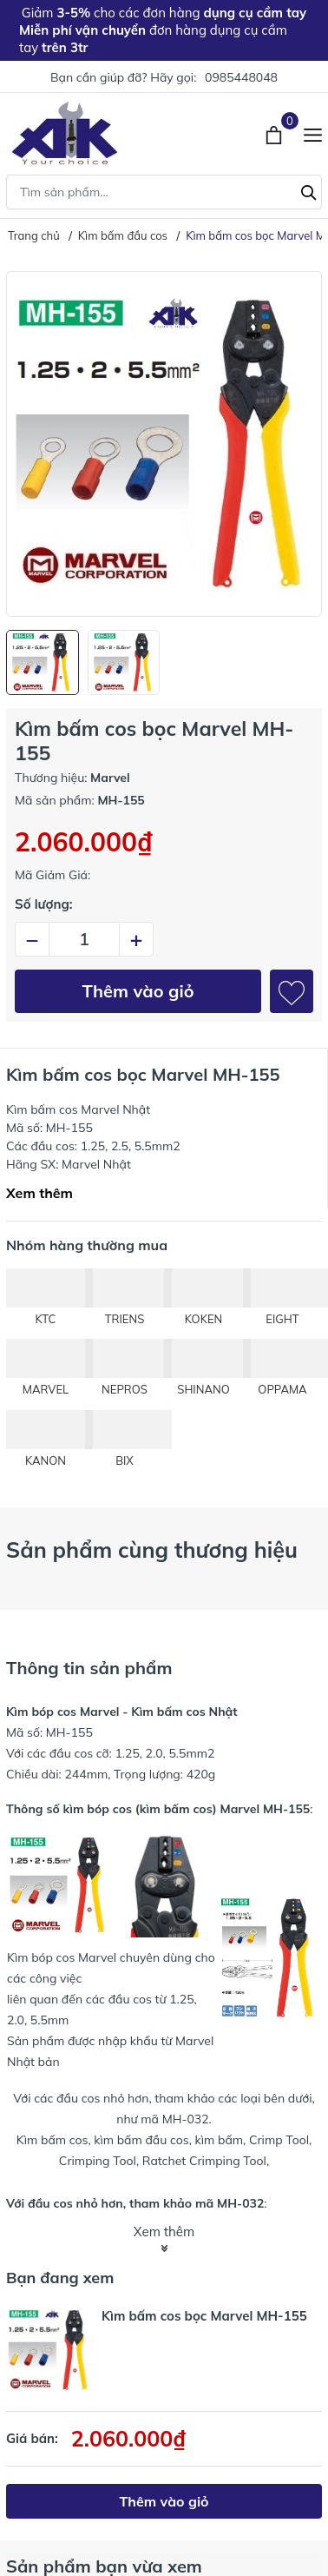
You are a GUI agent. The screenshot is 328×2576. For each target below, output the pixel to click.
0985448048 (241, 77)
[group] (164, 444)
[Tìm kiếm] (309, 190)
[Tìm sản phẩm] (164, 192)
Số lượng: (44, 904)
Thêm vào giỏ (138, 991)
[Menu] (313, 133)
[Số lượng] (84, 939)
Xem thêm (39, 1193)
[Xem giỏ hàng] (275, 133)
